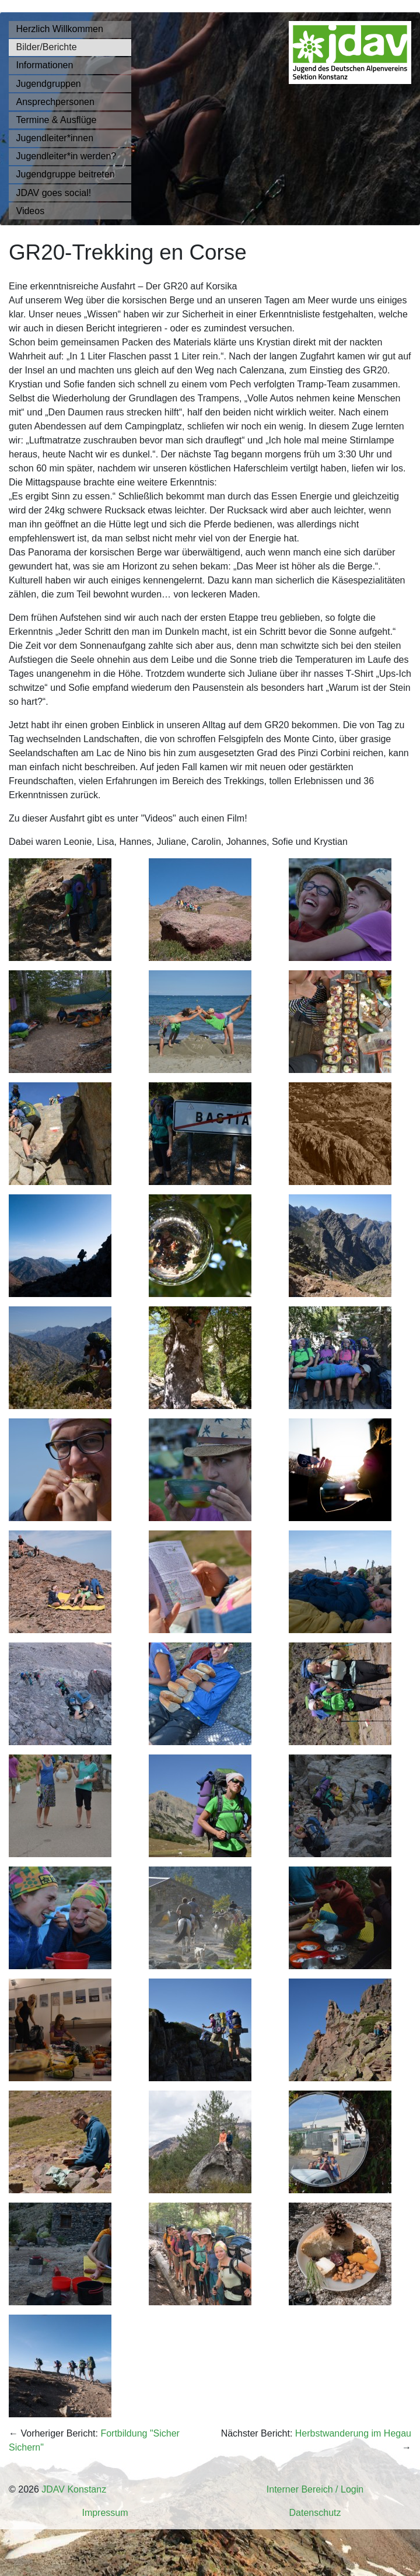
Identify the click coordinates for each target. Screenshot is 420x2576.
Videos (30, 211)
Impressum (105, 2513)
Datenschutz (315, 2513)
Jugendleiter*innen (55, 138)
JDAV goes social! (54, 193)
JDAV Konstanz (73, 2489)
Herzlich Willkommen (59, 29)
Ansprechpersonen (55, 102)
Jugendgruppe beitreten (65, 174)
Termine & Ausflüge (56, 120)
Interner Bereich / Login (315, 2489)
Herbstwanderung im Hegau (353, 2433)
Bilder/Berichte (46, 47)
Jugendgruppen (48, 84)
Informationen (45, 65)
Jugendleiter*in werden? (66, 156)
